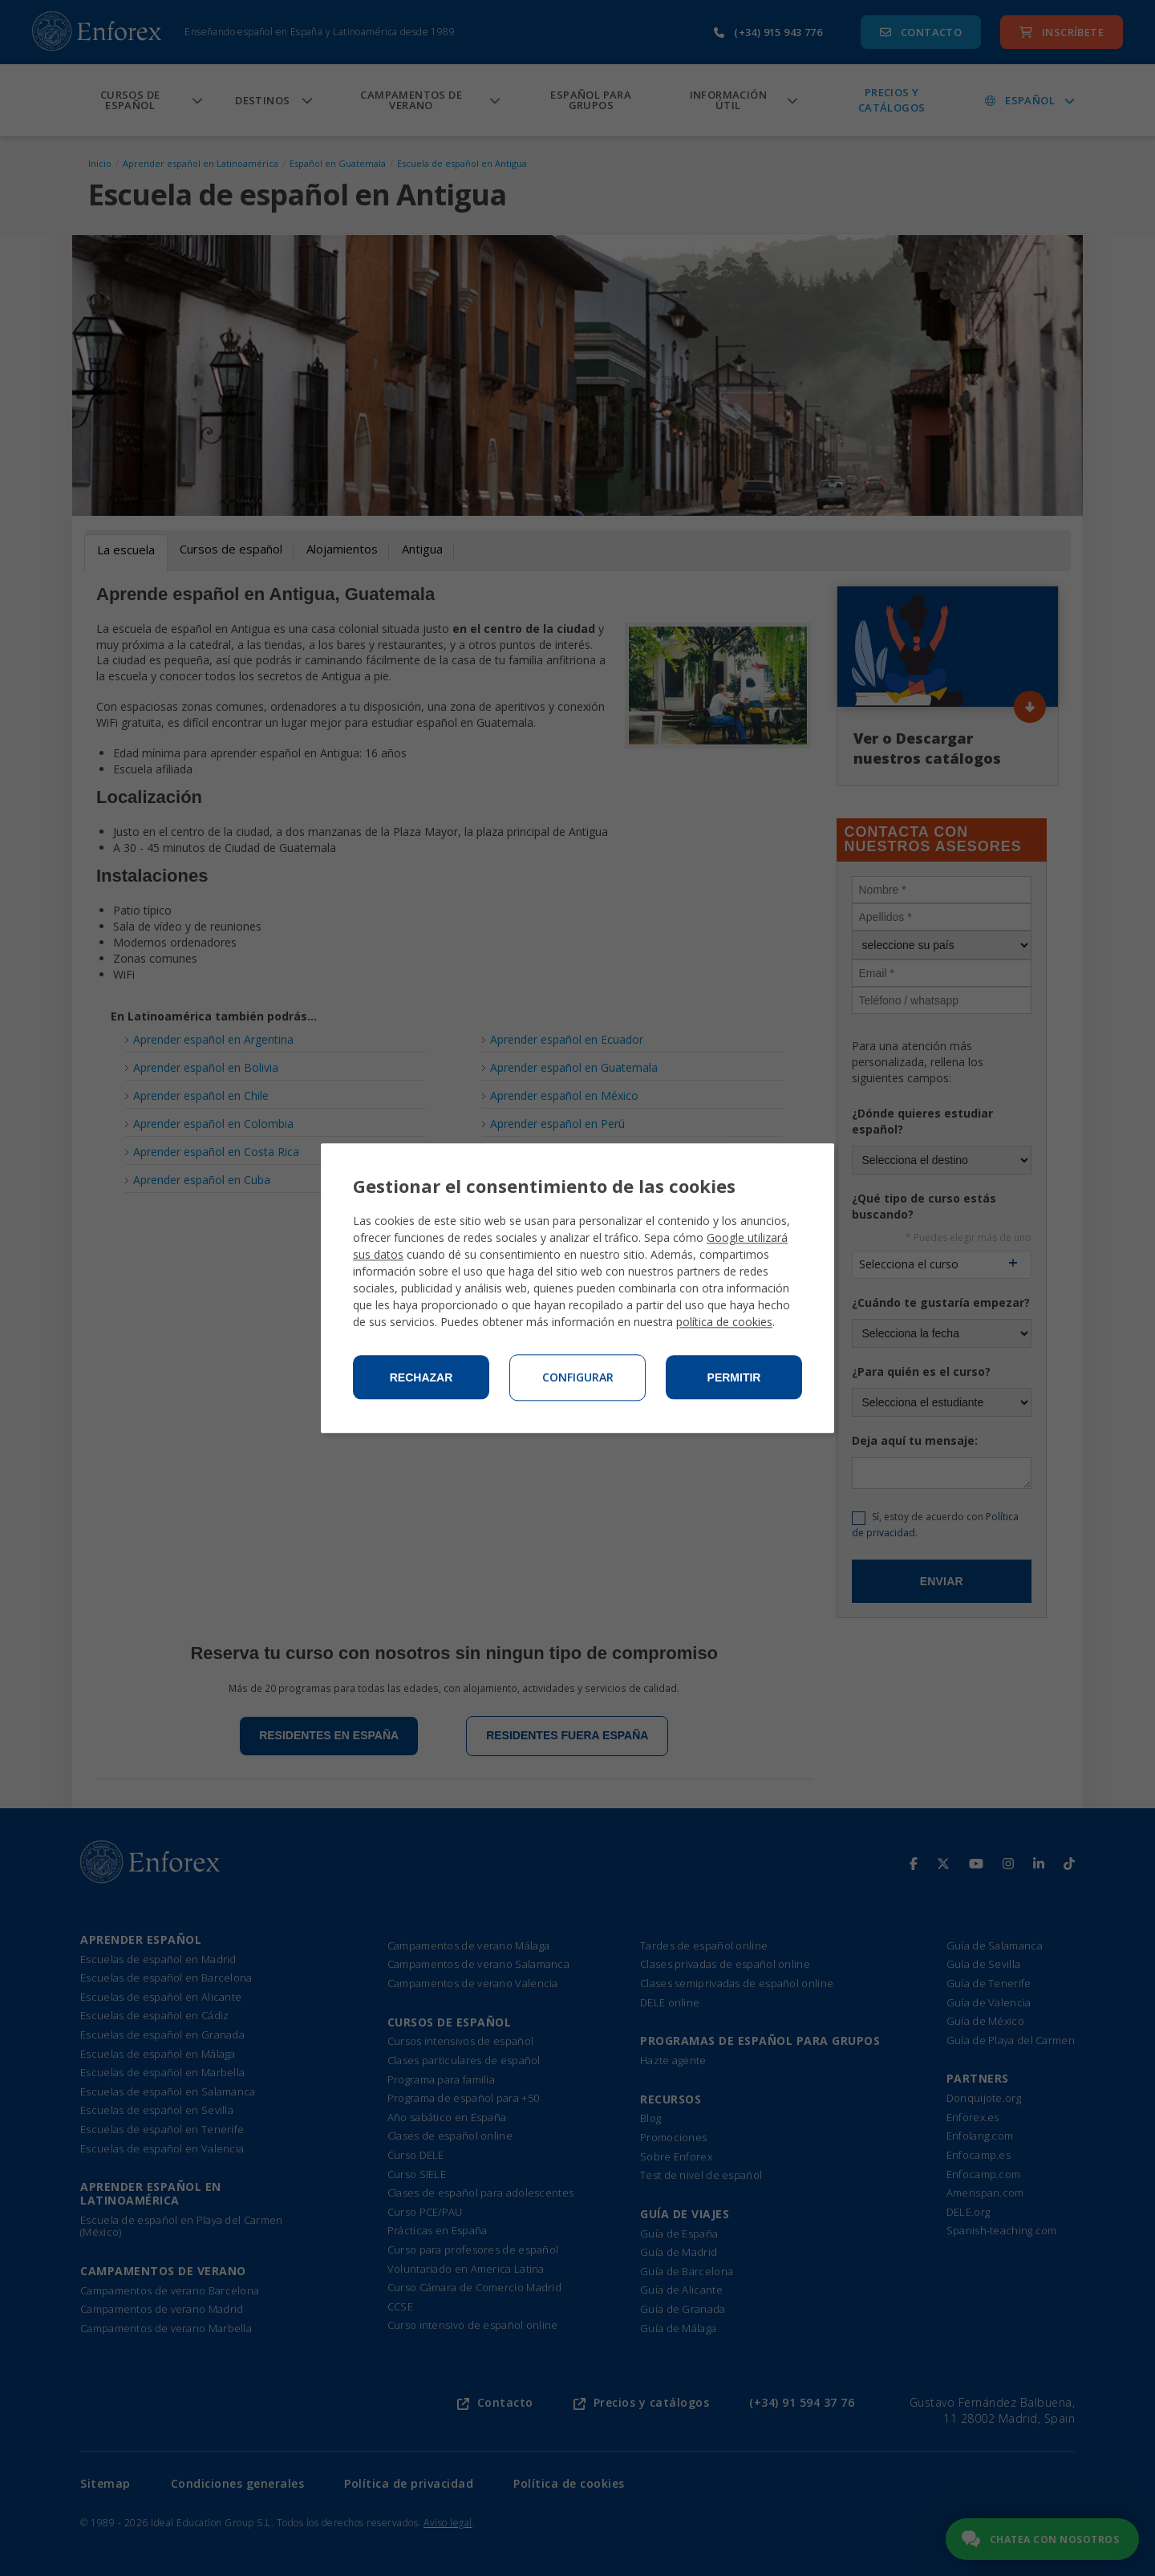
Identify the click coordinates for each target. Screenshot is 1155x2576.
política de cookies (724, 1321)
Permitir (734, 1377)
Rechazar (421, 1377)
